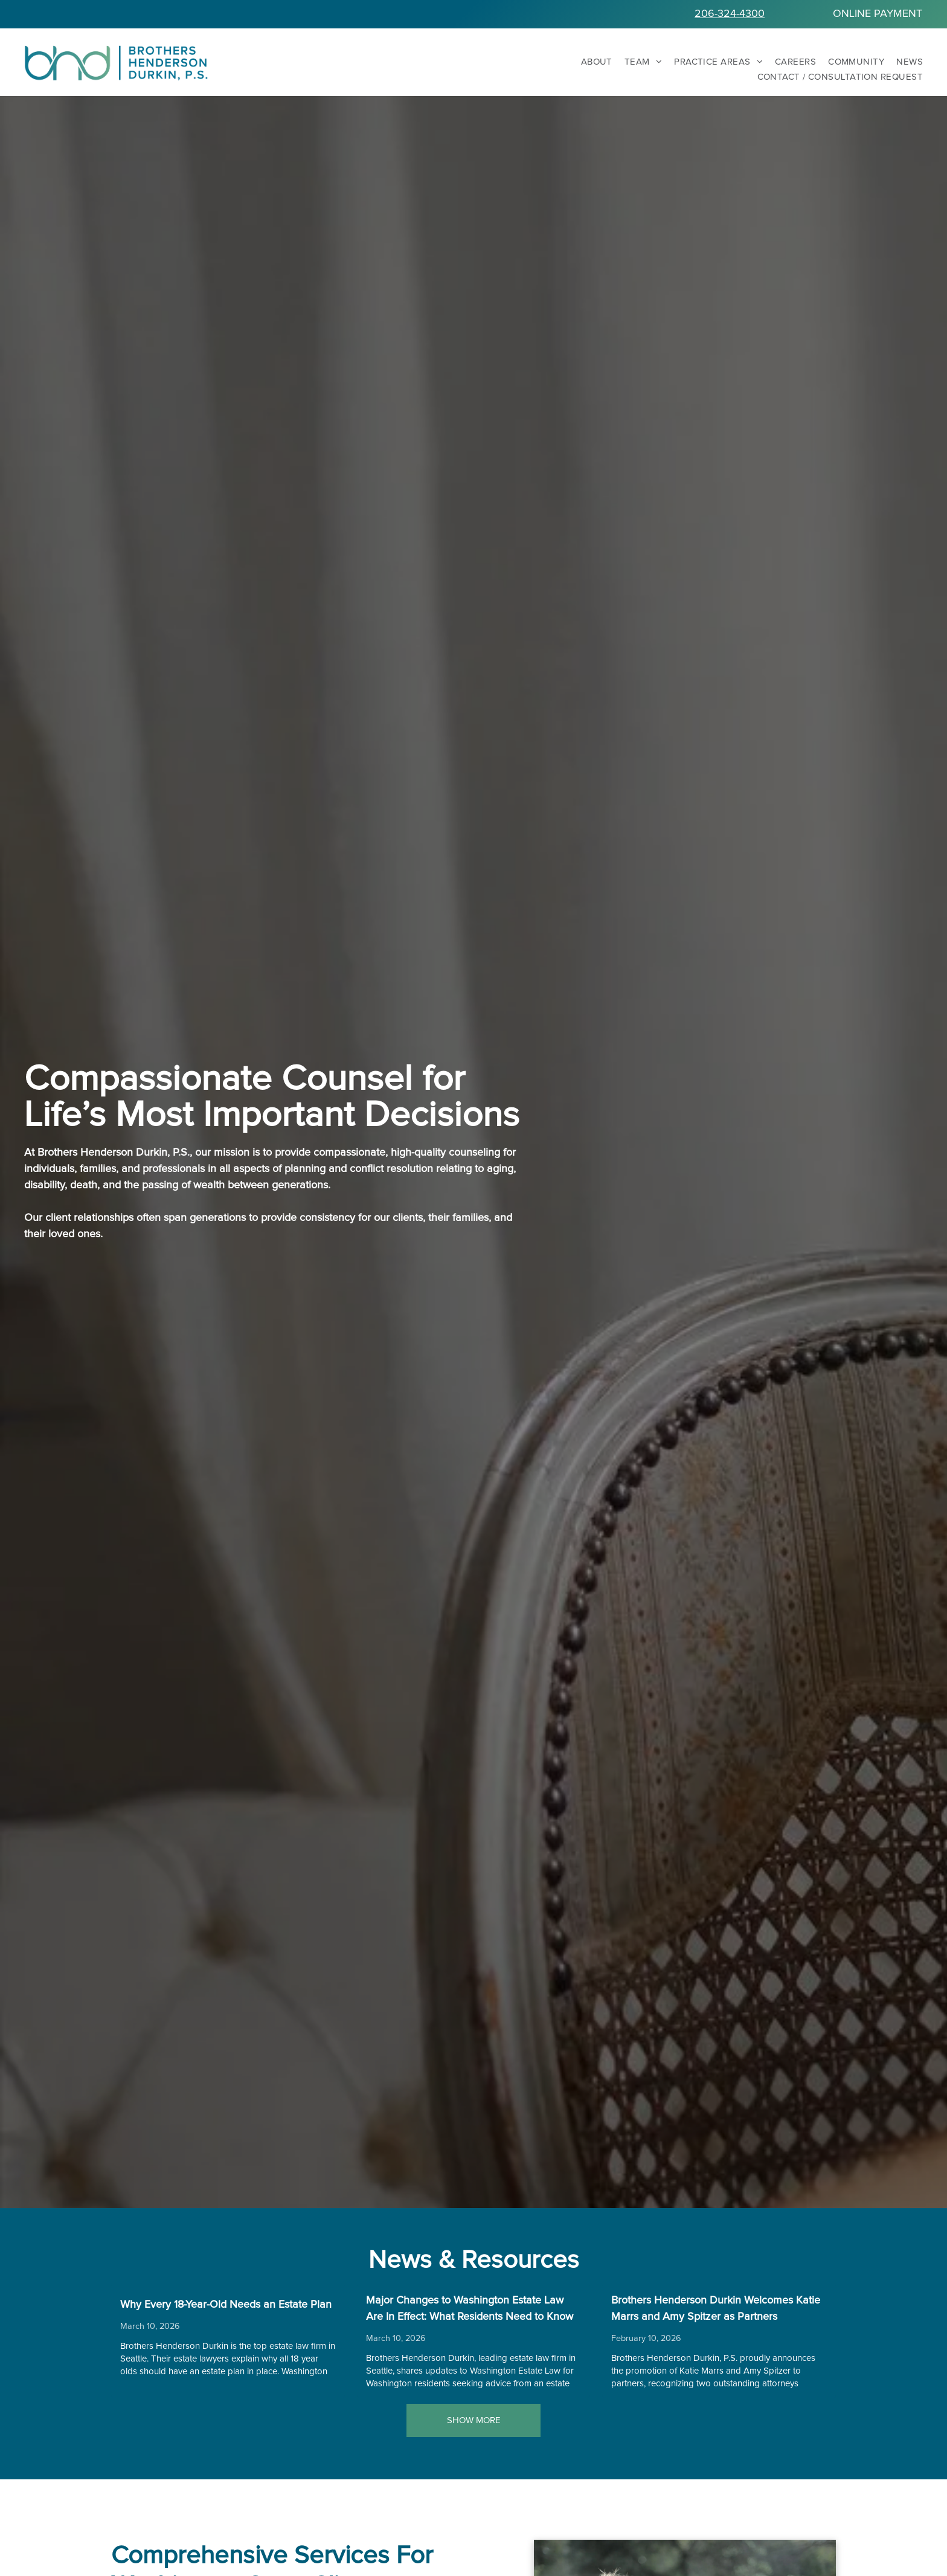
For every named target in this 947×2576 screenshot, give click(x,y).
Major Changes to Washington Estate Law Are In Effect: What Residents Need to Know (469, 2308)
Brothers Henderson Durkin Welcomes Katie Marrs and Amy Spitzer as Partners (715, 2308)
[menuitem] (590, 61)
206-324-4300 (730, 13)
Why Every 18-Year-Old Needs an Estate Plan (226, 2304)
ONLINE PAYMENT (877, 13)
